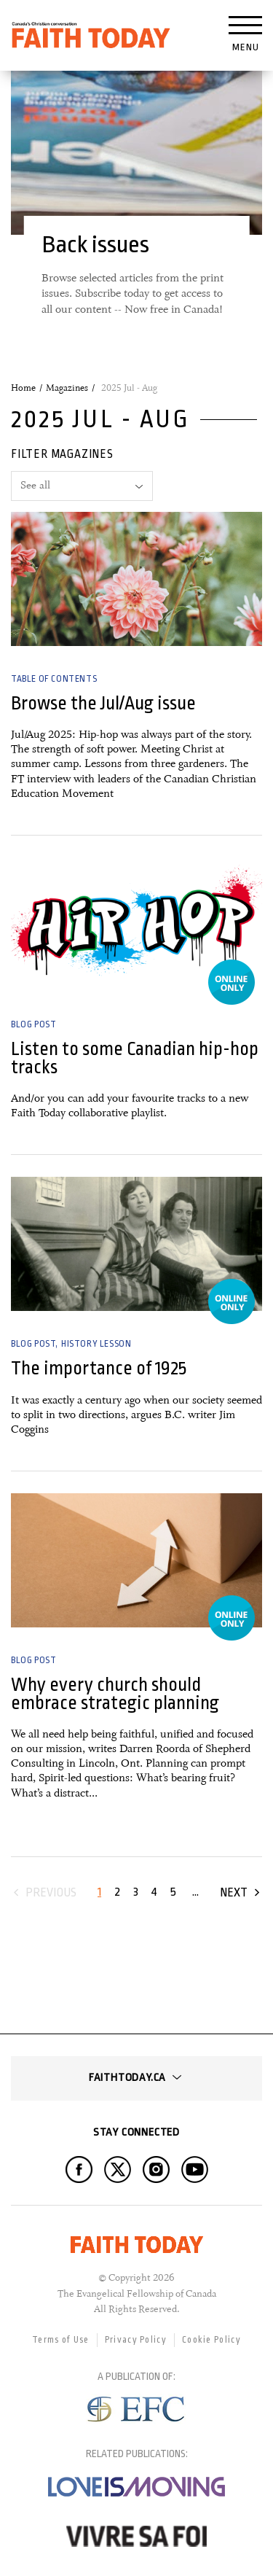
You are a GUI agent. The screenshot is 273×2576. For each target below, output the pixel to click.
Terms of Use (61, 2340)
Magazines (67, 388)
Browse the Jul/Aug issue (103, 703)
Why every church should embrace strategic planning (115, 1694)
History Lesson (96, 1344)
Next (234, 1892)
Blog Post (33, 1024)
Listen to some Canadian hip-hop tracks (134, 1058)
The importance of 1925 (98, 1368)
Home (23, 388)
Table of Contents (54, 679)
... (195, 1892)
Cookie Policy (211, 2340)
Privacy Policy (136, 2340)
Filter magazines (62, 454)
